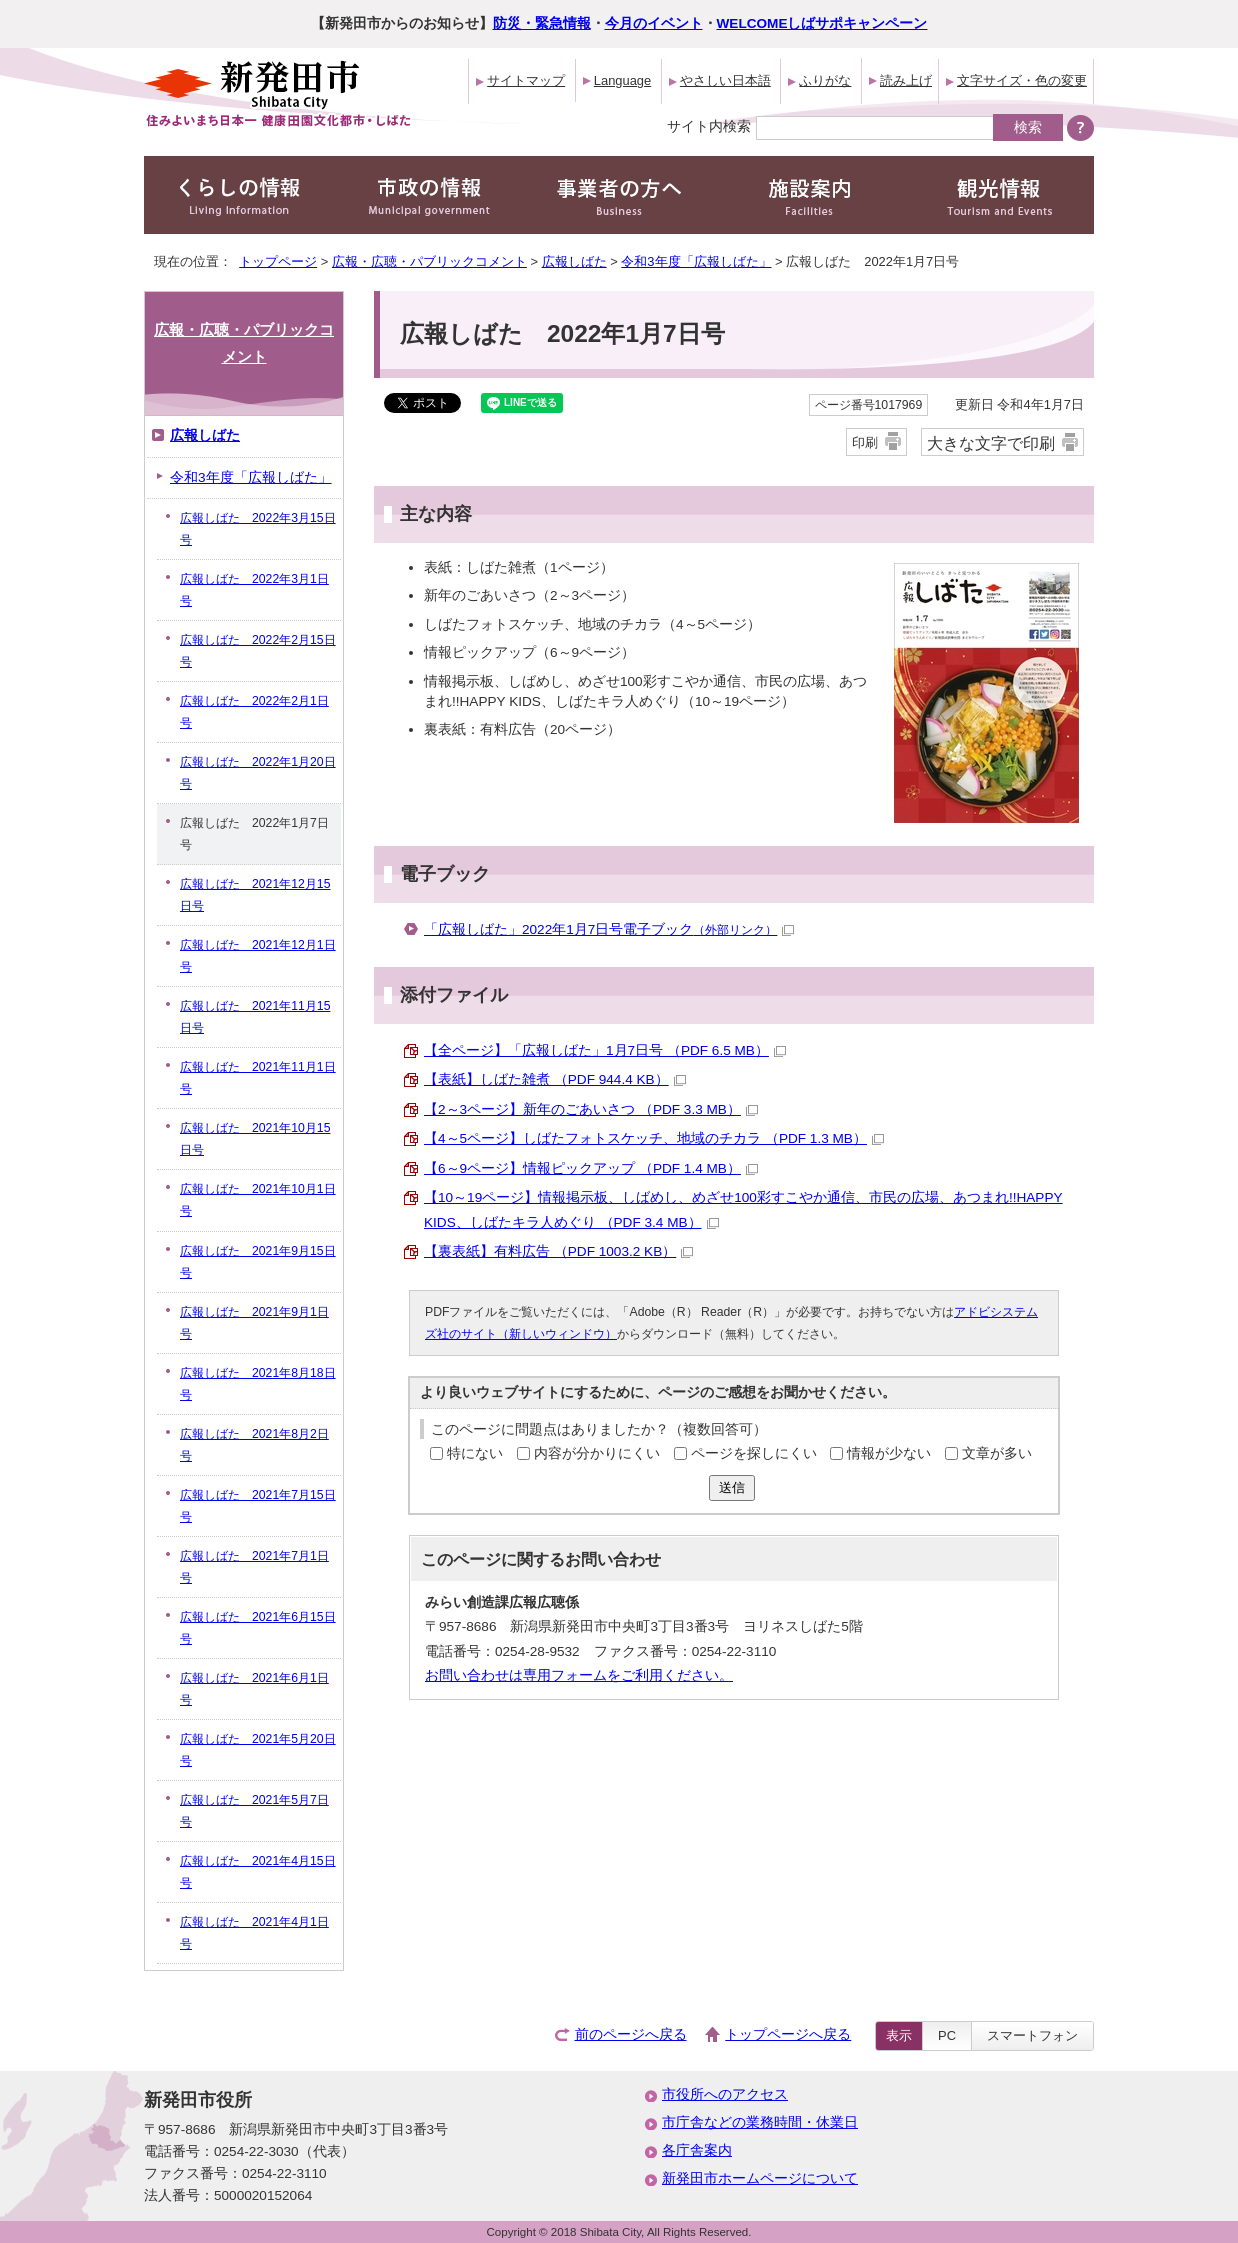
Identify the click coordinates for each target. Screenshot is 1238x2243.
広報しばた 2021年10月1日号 (258, 1200)
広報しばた (574, 261)
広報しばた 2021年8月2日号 (254, 1445)
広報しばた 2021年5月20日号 (258, 1750)
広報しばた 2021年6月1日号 (254, 1689)
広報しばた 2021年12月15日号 (255, 895)
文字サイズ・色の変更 (1022, 80)
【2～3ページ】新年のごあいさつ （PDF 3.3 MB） (591, 1109)
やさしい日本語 (725, 80)
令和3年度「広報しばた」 (696, 261)
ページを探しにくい (754, 1453)
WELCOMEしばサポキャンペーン (822, 23)
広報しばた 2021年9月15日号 (258, 1262)
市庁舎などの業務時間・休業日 (760, 2122)
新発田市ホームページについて (760, 2178)
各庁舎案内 (697, 2150)
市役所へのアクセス (725, 2094)
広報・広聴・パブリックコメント (429, 261)
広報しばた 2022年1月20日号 (258, 773)
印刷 (865, 442)
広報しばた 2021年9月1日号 (254, 1323)
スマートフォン (1032, 2035)
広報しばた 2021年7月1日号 (254, 1567)
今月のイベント (654, 23)
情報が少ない (889, 1453)
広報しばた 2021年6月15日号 (258, 1628)
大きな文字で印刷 (991, 443)
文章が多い (997, 1453)
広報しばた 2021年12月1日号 (258, 956)
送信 (732, 1487)
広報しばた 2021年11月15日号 (255, 1017)
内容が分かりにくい (597, 1453)
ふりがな (825, 80)
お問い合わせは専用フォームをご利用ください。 (579, 1675)
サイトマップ (526, 80)
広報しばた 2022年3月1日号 (254, 590)
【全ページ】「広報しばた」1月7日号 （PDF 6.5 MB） (605, 1050)
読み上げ (906, 80)
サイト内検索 (709, 126)
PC (947, 2035)
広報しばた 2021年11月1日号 (258, 1078)
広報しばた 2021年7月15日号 (258, 1506)
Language (622, 80)
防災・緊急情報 (542, 23)
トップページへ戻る (788, 2034)
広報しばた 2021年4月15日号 (258, 1872)
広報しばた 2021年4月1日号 (254, 1933)
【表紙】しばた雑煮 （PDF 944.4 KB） (555, 1079)
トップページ (278, 261)
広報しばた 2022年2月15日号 (258, 651)
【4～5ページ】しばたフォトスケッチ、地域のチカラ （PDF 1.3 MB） (654, 1138)
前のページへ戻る (631, 2034)
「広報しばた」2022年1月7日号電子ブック (609, 929)
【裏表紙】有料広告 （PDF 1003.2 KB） (558, 1251)
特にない (475, 1453)
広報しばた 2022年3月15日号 (258, 529)
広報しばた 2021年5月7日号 (254, 1811)
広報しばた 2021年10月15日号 (255, 1139)
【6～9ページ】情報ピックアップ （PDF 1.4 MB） (591, 1168)
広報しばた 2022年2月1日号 (254, 712)
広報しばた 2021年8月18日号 (258, 1384)
